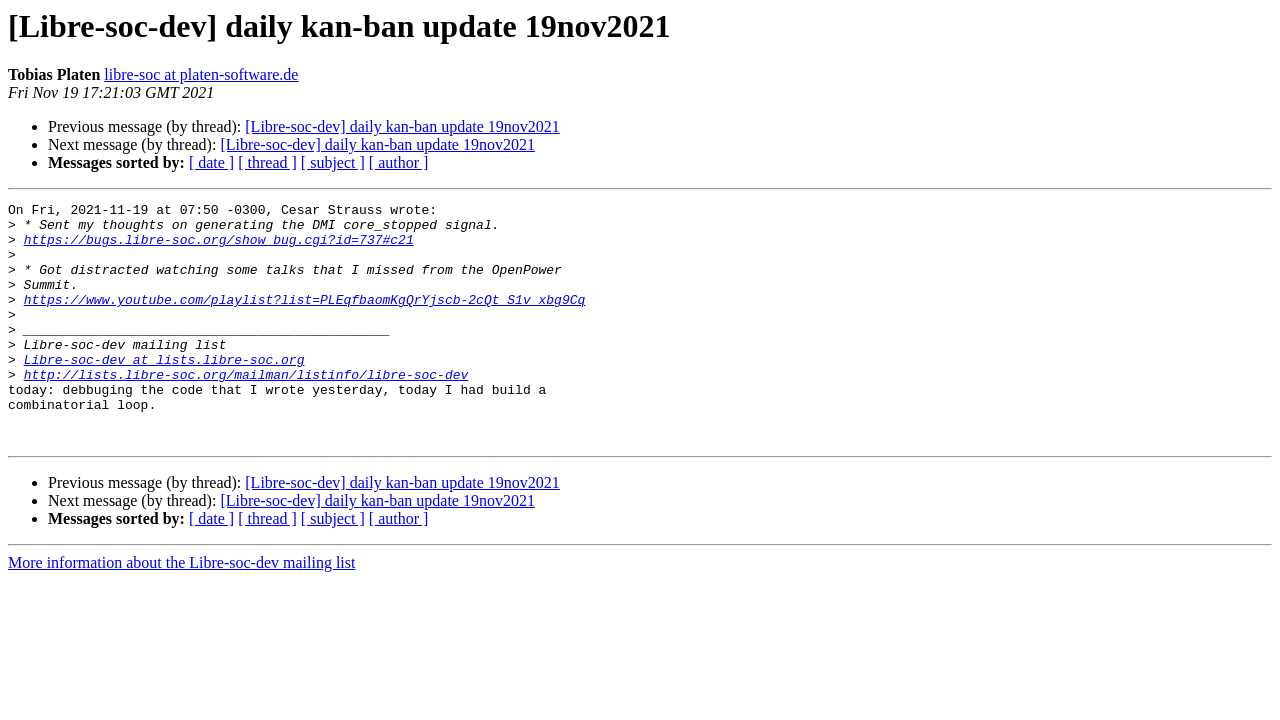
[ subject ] (333, 162)
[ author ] (399, 162)
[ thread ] (267, 162)
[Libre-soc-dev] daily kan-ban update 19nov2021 (402, 126)
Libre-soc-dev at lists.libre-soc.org (164, 392)
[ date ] (211, 162)
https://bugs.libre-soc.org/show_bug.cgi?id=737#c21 (219, 248)
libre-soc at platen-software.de (201, 74)
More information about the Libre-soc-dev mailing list (181, 610)
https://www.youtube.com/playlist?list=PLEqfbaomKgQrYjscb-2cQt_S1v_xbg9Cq (305, 320)
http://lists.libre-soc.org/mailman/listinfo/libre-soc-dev (246, 410)
